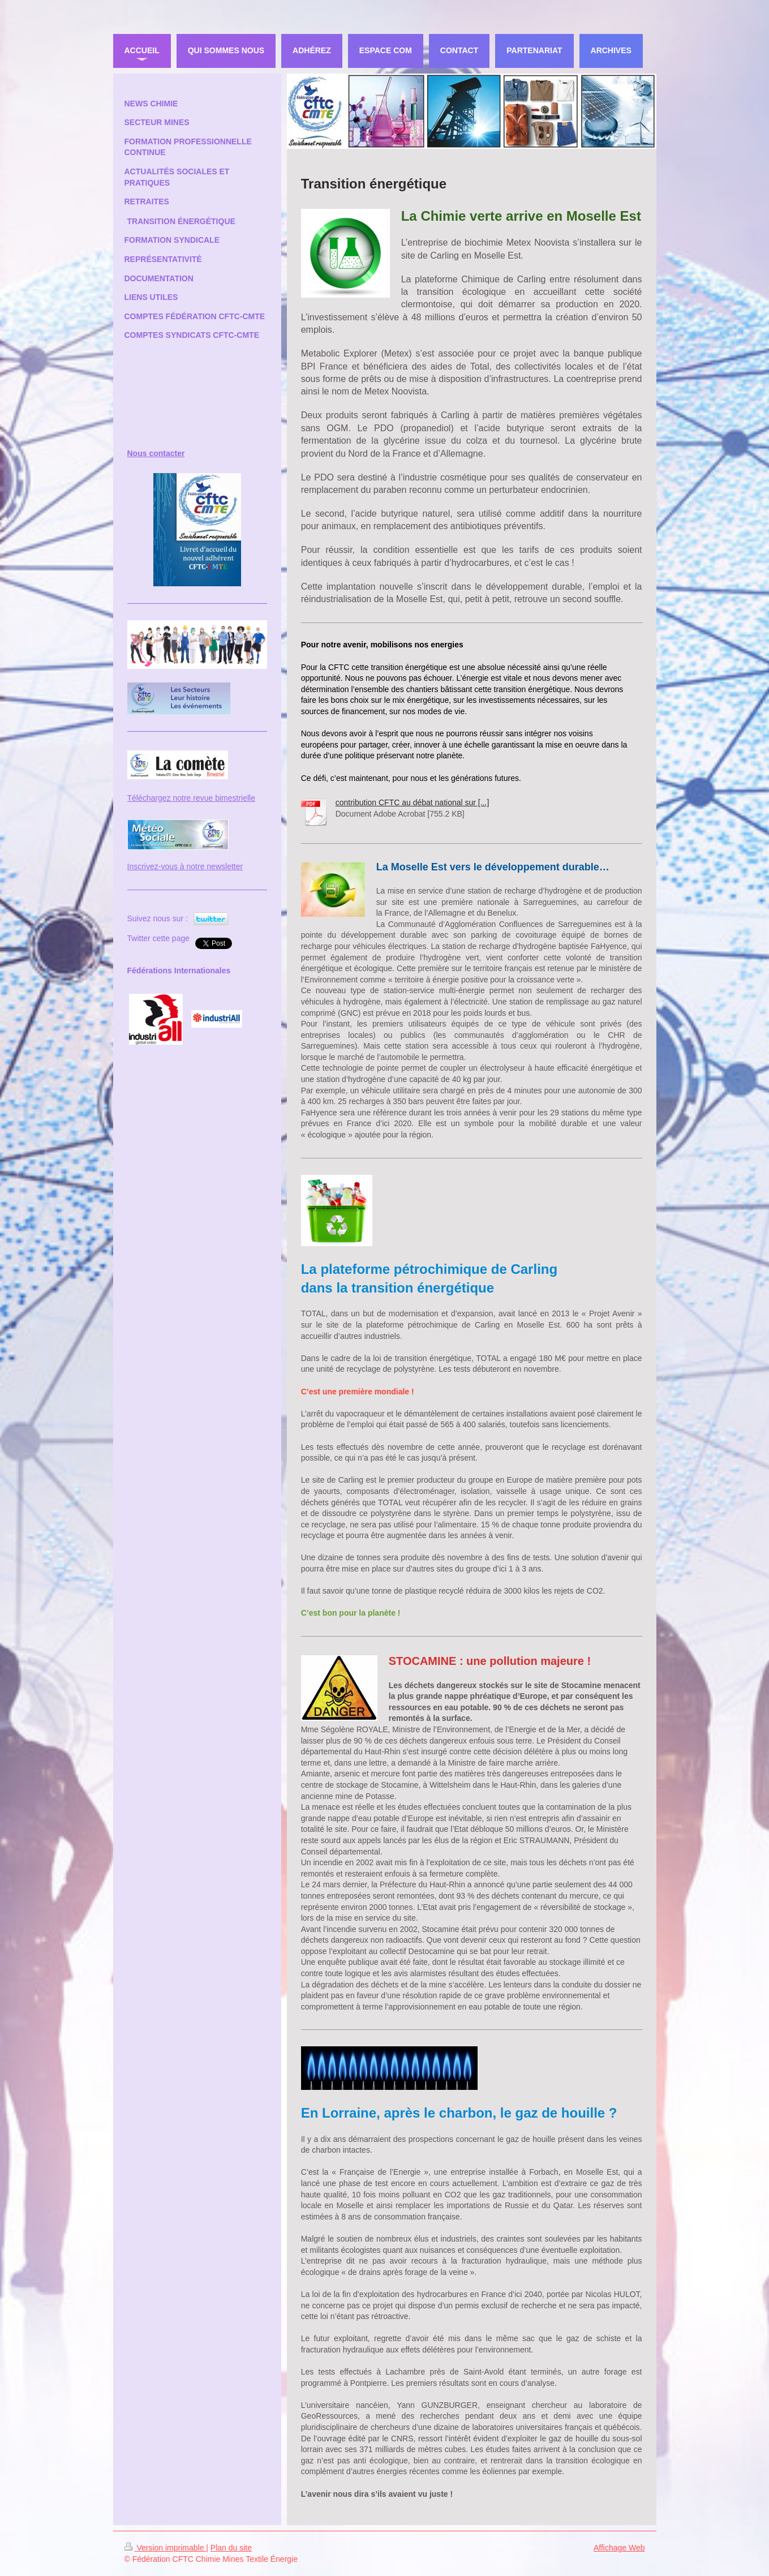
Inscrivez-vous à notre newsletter (185, 866)
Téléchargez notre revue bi (174, 797)
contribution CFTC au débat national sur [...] (412, 802)
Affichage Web (619, 2547)
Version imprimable (165, 2547)
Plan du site (231, 2547)
